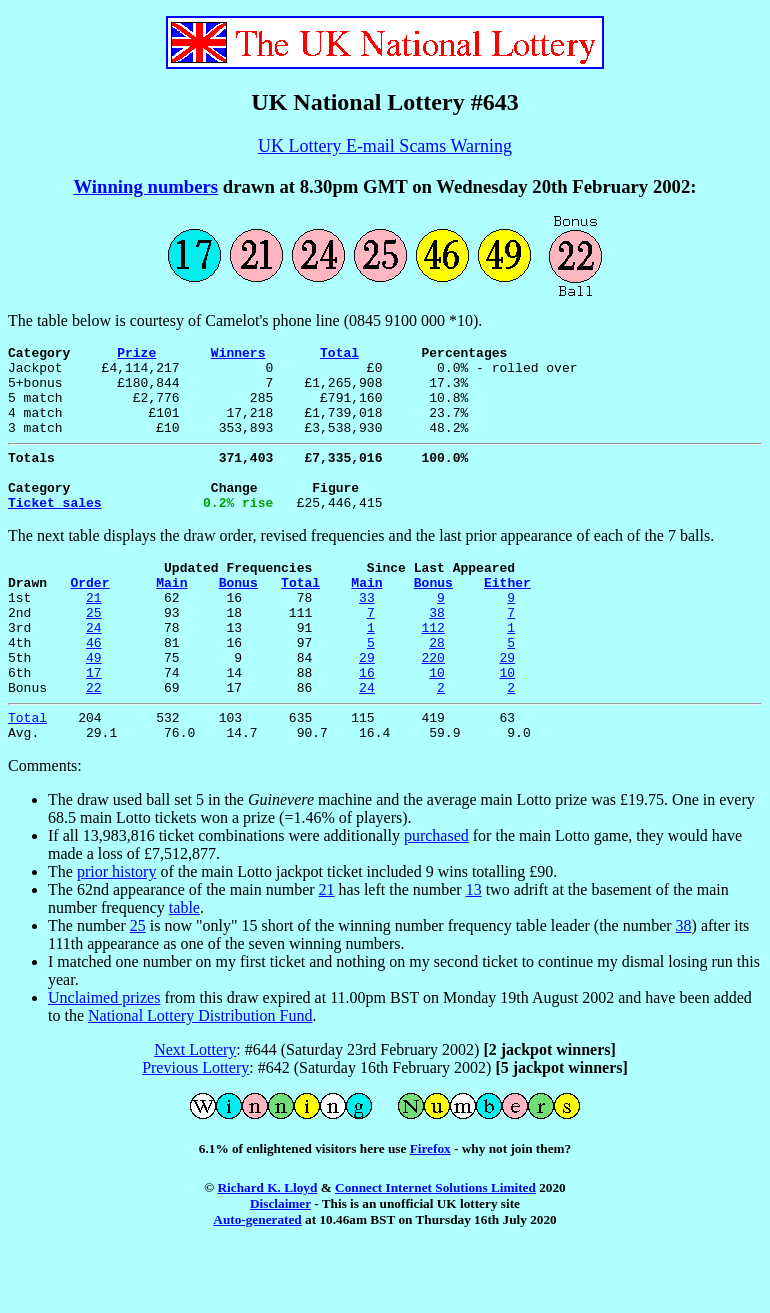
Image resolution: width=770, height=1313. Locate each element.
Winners (238, 355)
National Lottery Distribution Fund (200, 1078)
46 (94, 690)
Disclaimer (280, 1266)
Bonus (238, 618)
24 (94, 672)
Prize (136, 355)
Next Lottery (195, 1112)
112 (432, 672)
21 (94, 636)
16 (367, 726)
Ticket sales (55, 532)
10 (437, 726)
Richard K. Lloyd (267, 1250)
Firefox (430, 1211)
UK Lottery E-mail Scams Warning (385, 146)
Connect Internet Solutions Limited (435, 1250)
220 (432, 708)
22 (94, 744)
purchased (436, 898)
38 (437, 654)
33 (367, 636)
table (184, 970)
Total (339, 355)
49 (94, 708)
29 (367, 708)
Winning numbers (145, 186)
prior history (117, 934)
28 (437, 690)
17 (94, 726)
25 (94, 654)
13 (474, 952)
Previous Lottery (195, 1130)
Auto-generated (257, 1282)
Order (89, 618)
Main (171, 618)
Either (507, 618)
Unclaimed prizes (104, 1060)
